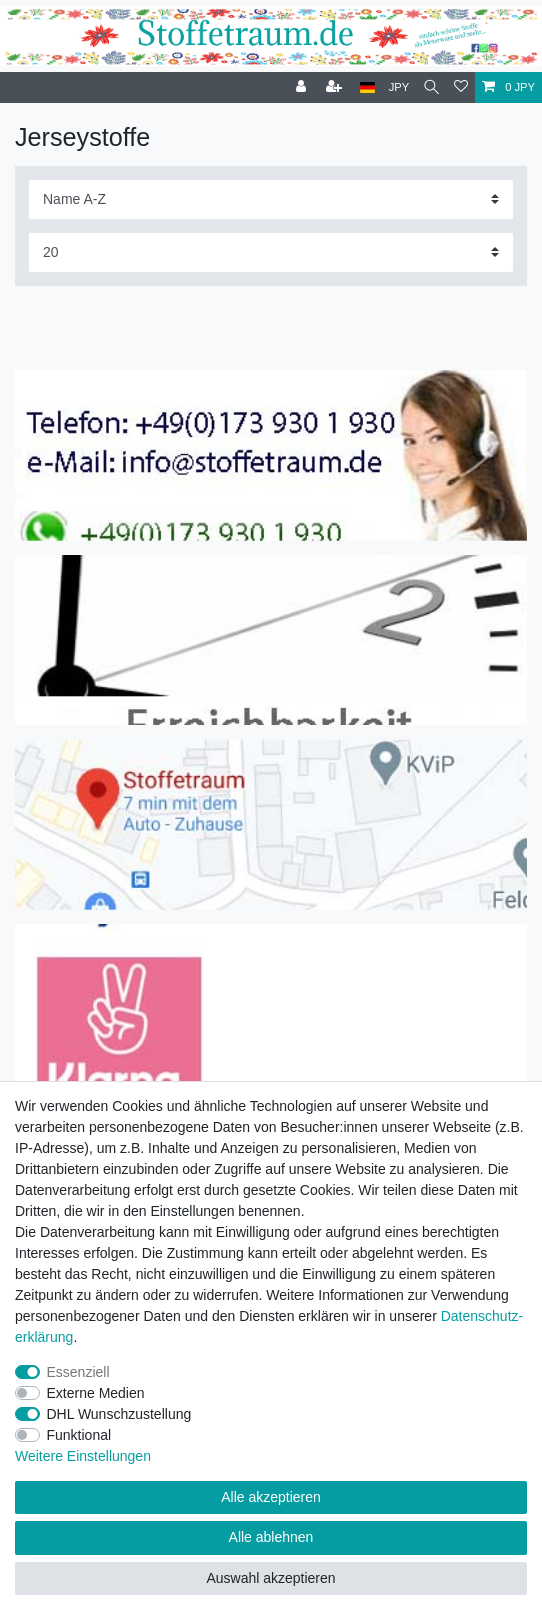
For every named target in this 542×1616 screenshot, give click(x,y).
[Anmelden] (303, 87)
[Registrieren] (336, 87)
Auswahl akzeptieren (270, 1578)
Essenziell (78, 1372)
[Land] (367, 87)
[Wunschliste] (461, 87)
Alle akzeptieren (271, 1497)
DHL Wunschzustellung (119, 1414)
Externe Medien (96, 1393)
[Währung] (399, 87)
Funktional (79, 1435)
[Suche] (431, 87)
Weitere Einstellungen (83, 1456)
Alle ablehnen (271, 1537)
